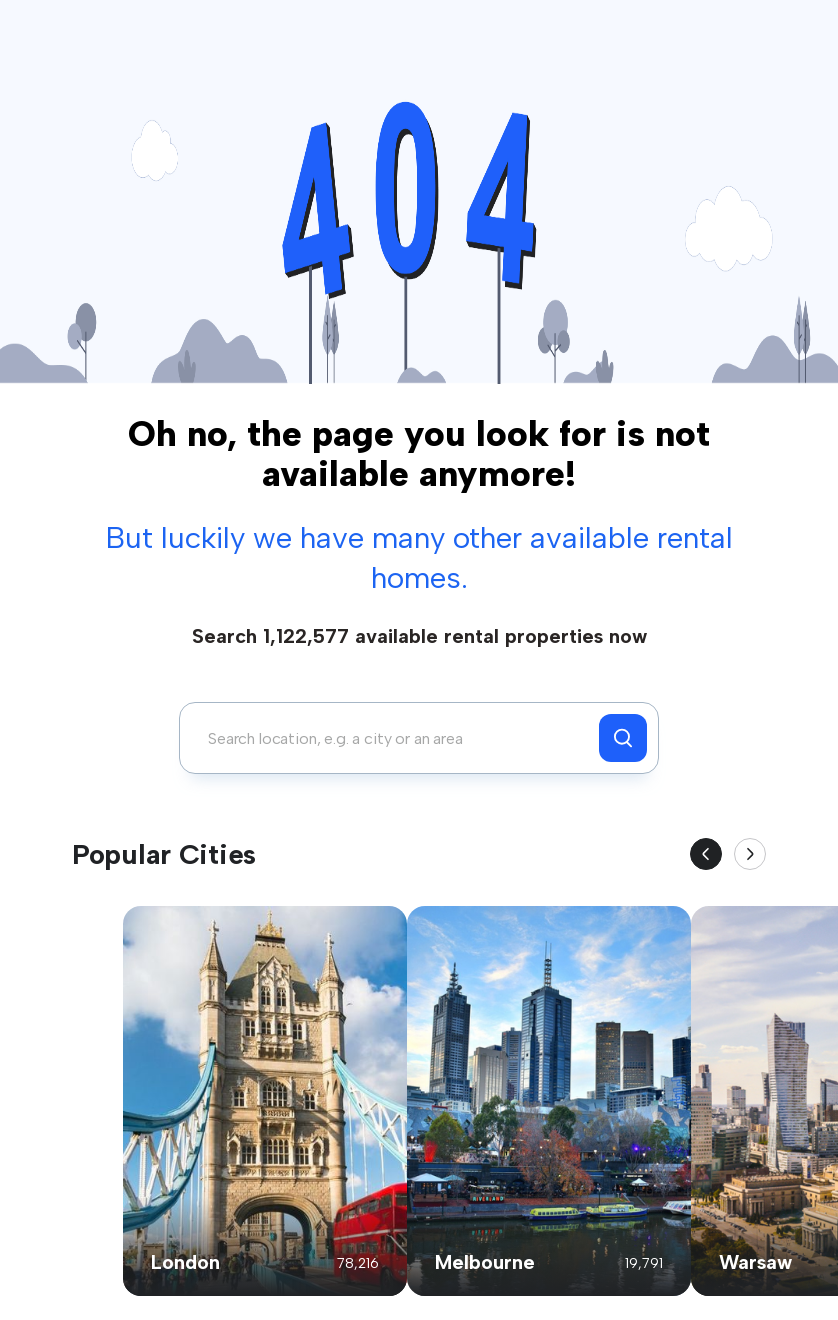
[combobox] (394, 738)
